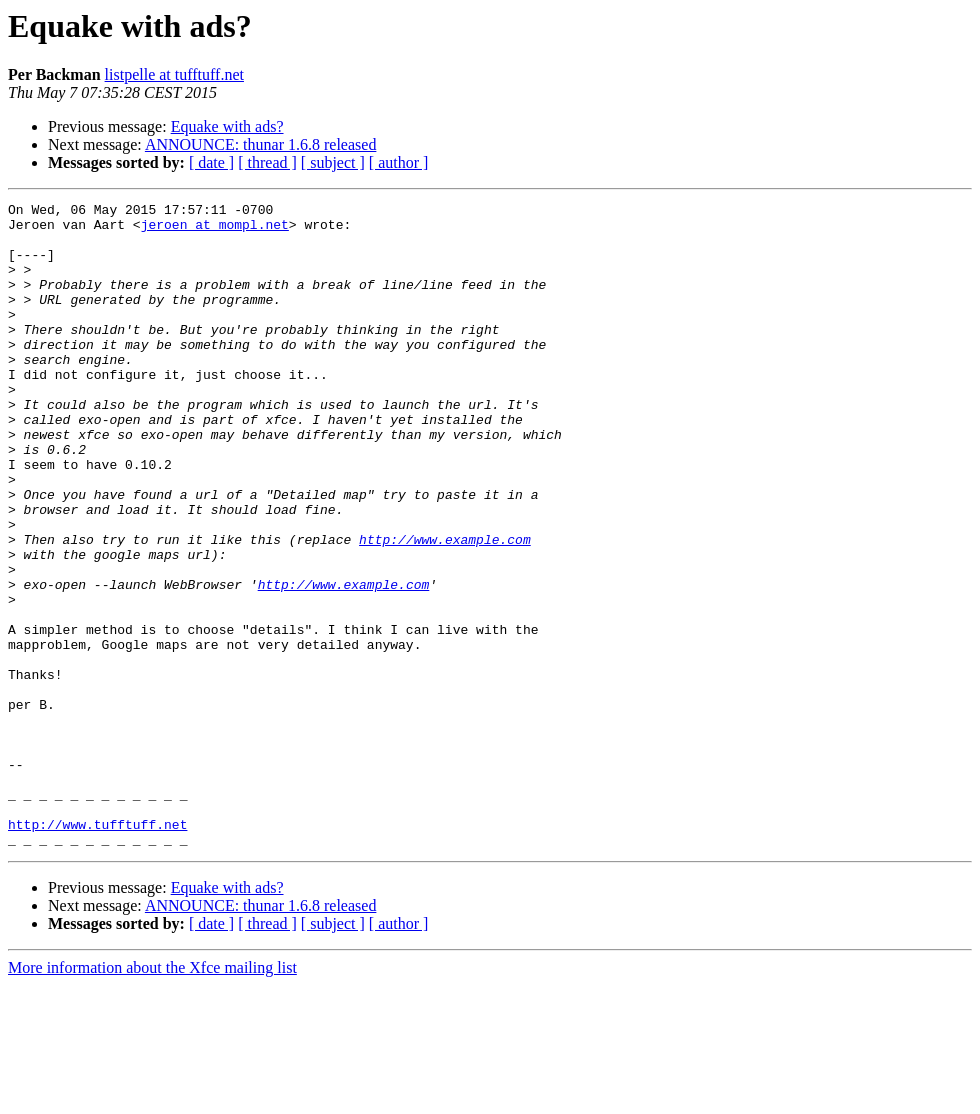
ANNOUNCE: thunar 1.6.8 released (261, 144)
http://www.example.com (445, 608)
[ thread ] (267, 162)
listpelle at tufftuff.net (174, 74)
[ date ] (211, 162)
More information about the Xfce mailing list (152, 1096)
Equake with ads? (227, 126)
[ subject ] (333, 162)
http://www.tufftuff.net (97, 950)
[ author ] (399, 162)
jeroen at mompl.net (215, 230)
